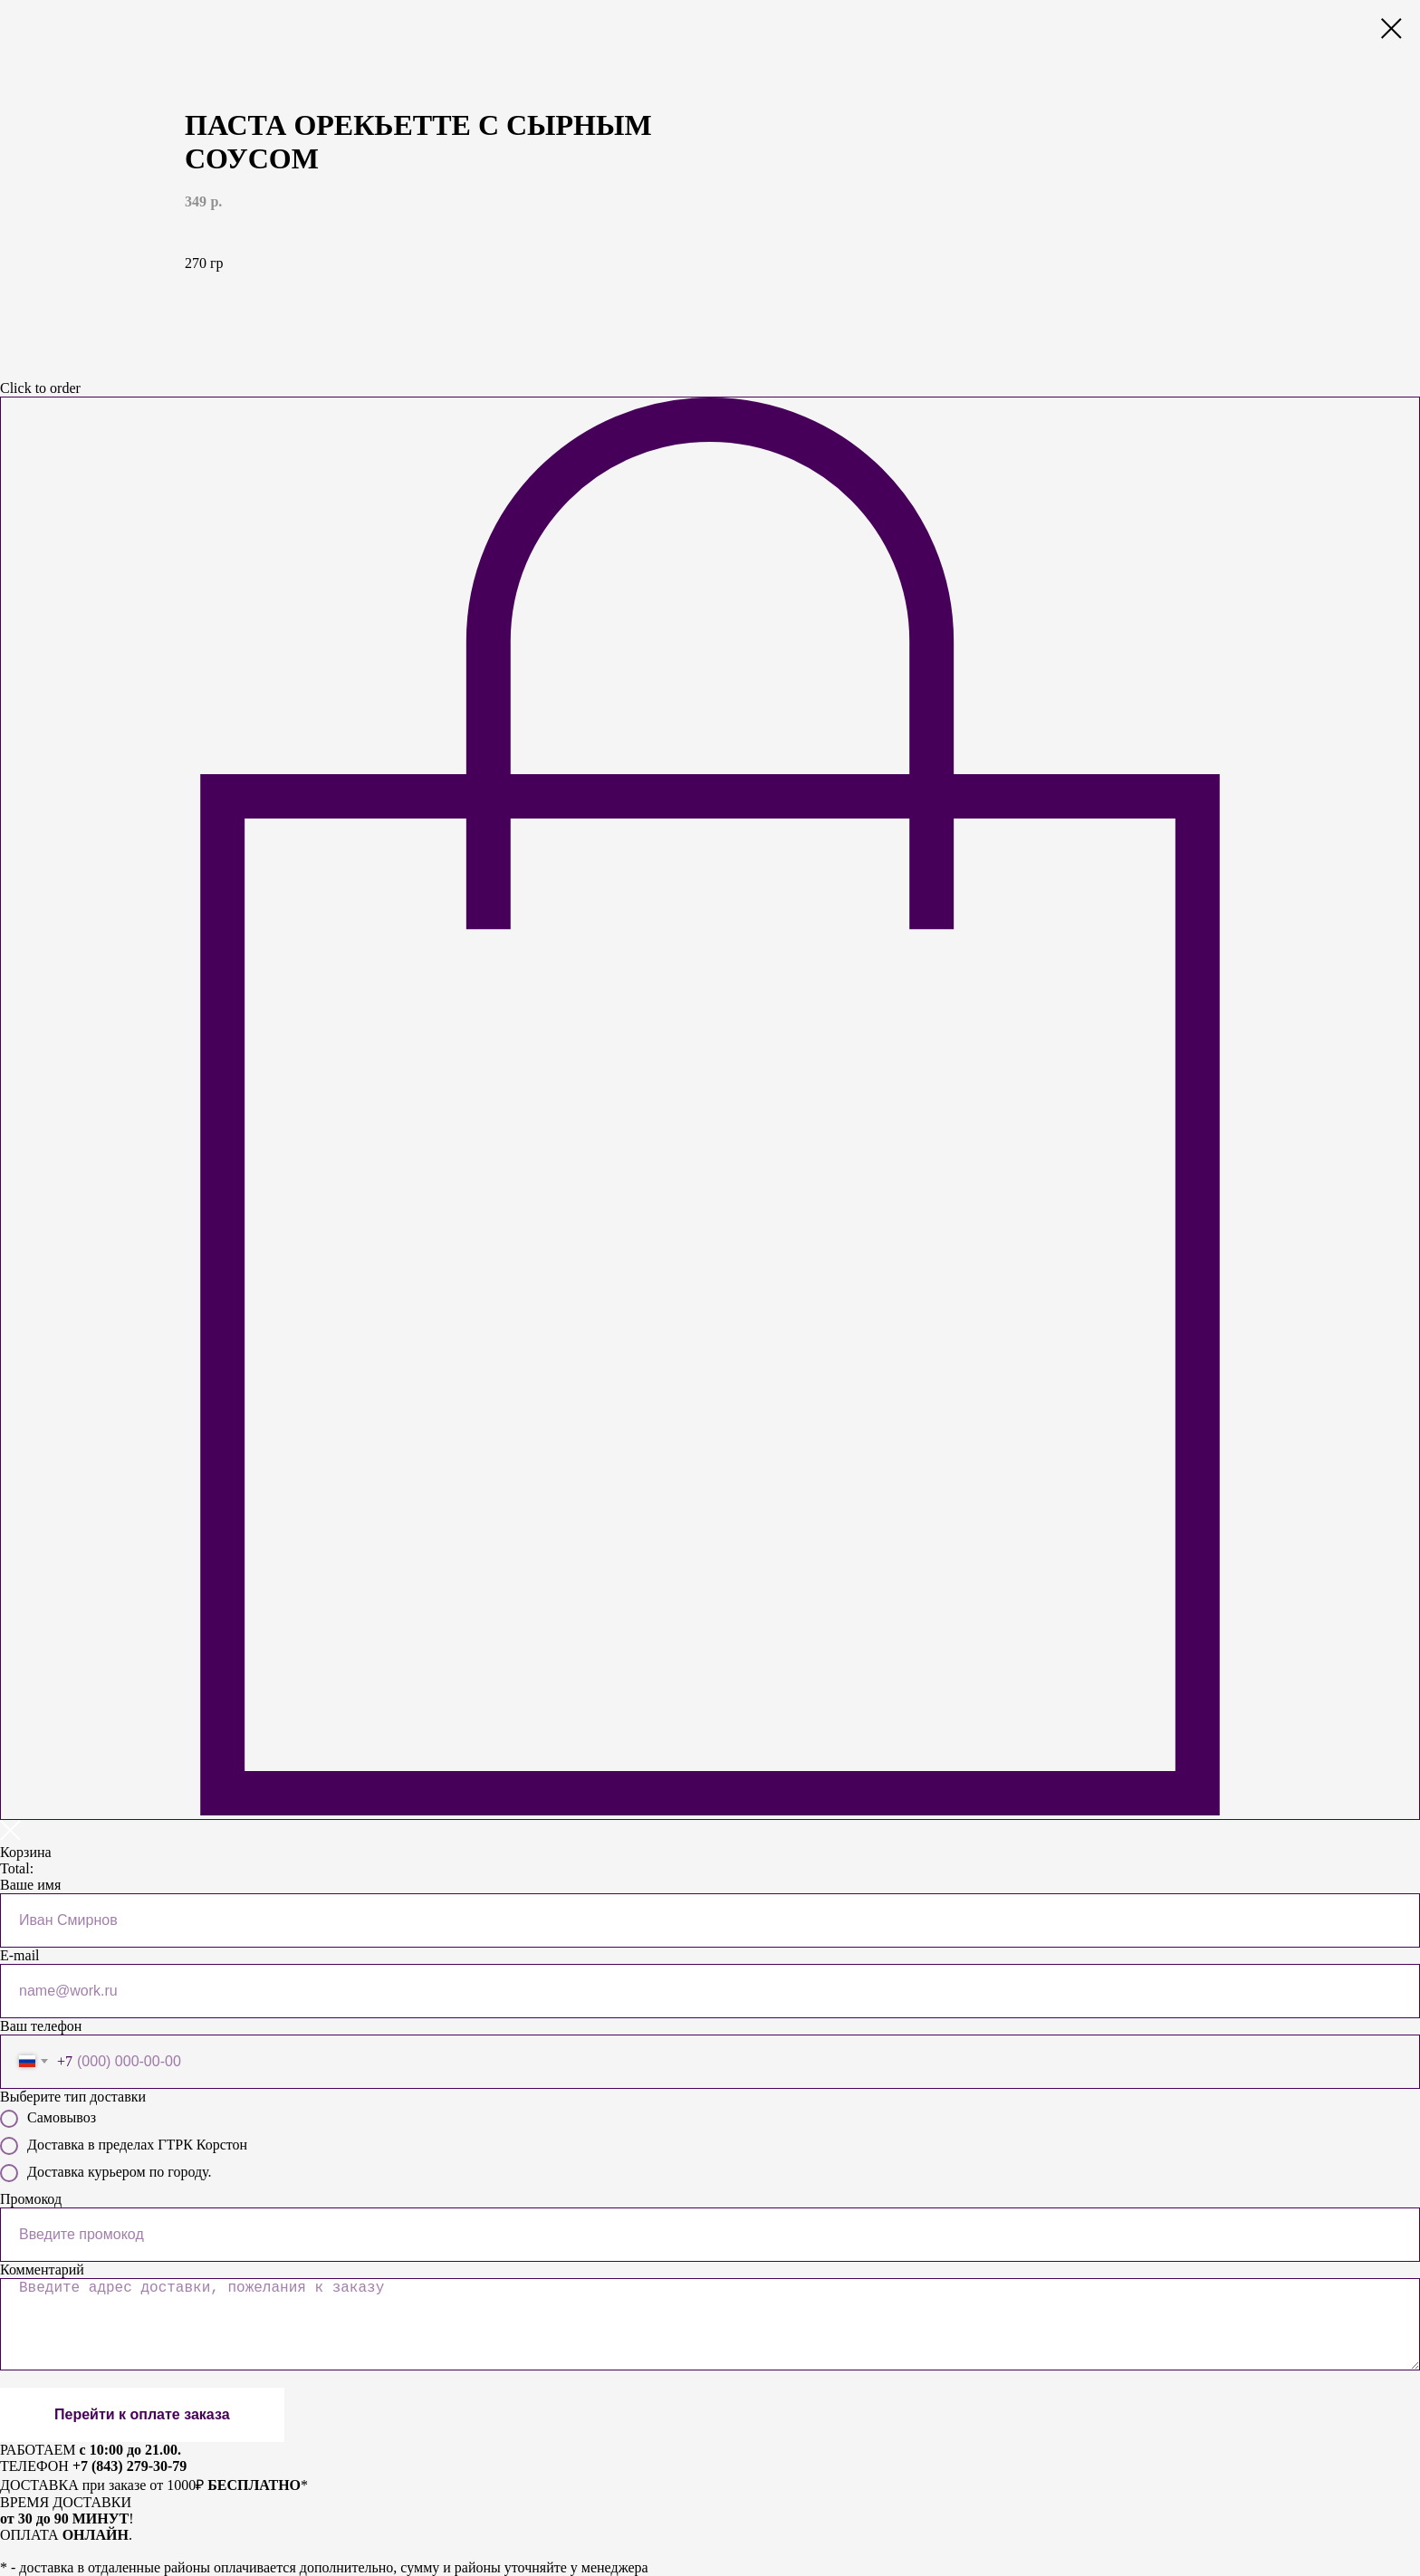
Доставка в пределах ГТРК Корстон (123, 2146)
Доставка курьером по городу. (105, 2173)
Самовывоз (48, 2119)
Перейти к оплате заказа (142, 2414)
